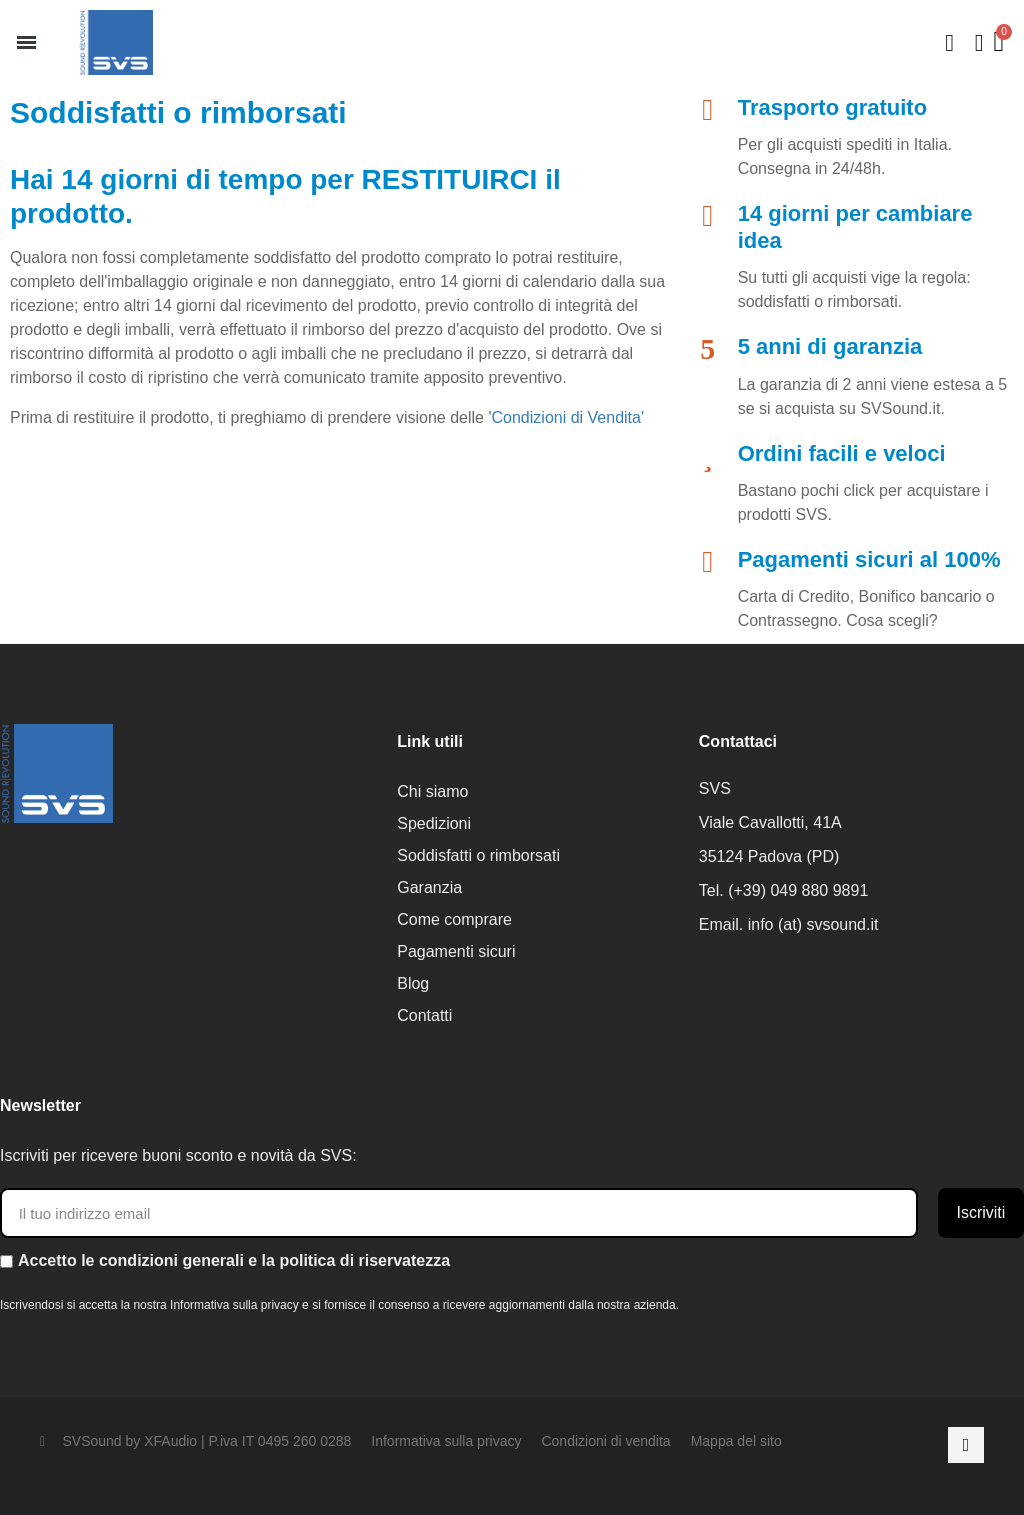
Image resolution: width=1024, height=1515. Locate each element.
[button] (26, 42)
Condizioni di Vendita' (568, 417)
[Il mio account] (979, 43)
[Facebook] (966, 1445)
